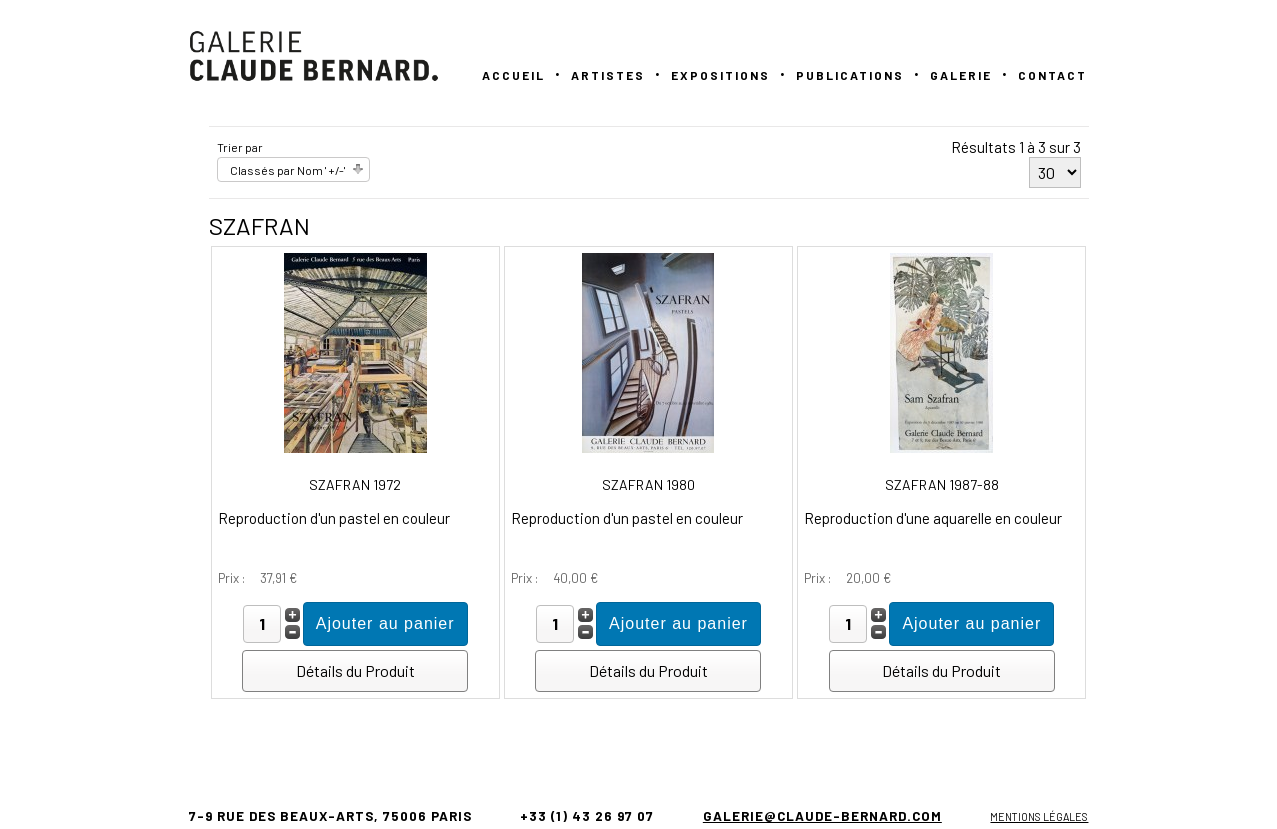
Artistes (608, 75)
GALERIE (961, 75)
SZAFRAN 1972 (355, 484)
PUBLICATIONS (850, 75)
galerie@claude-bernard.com (822, 816)
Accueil (513, 75)
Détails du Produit (355, 670)
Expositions (720, 75)
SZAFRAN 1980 (648, 484)
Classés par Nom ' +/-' (287, 170)
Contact (1052, 75)
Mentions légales (1039, 816)
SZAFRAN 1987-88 (942, 484)
